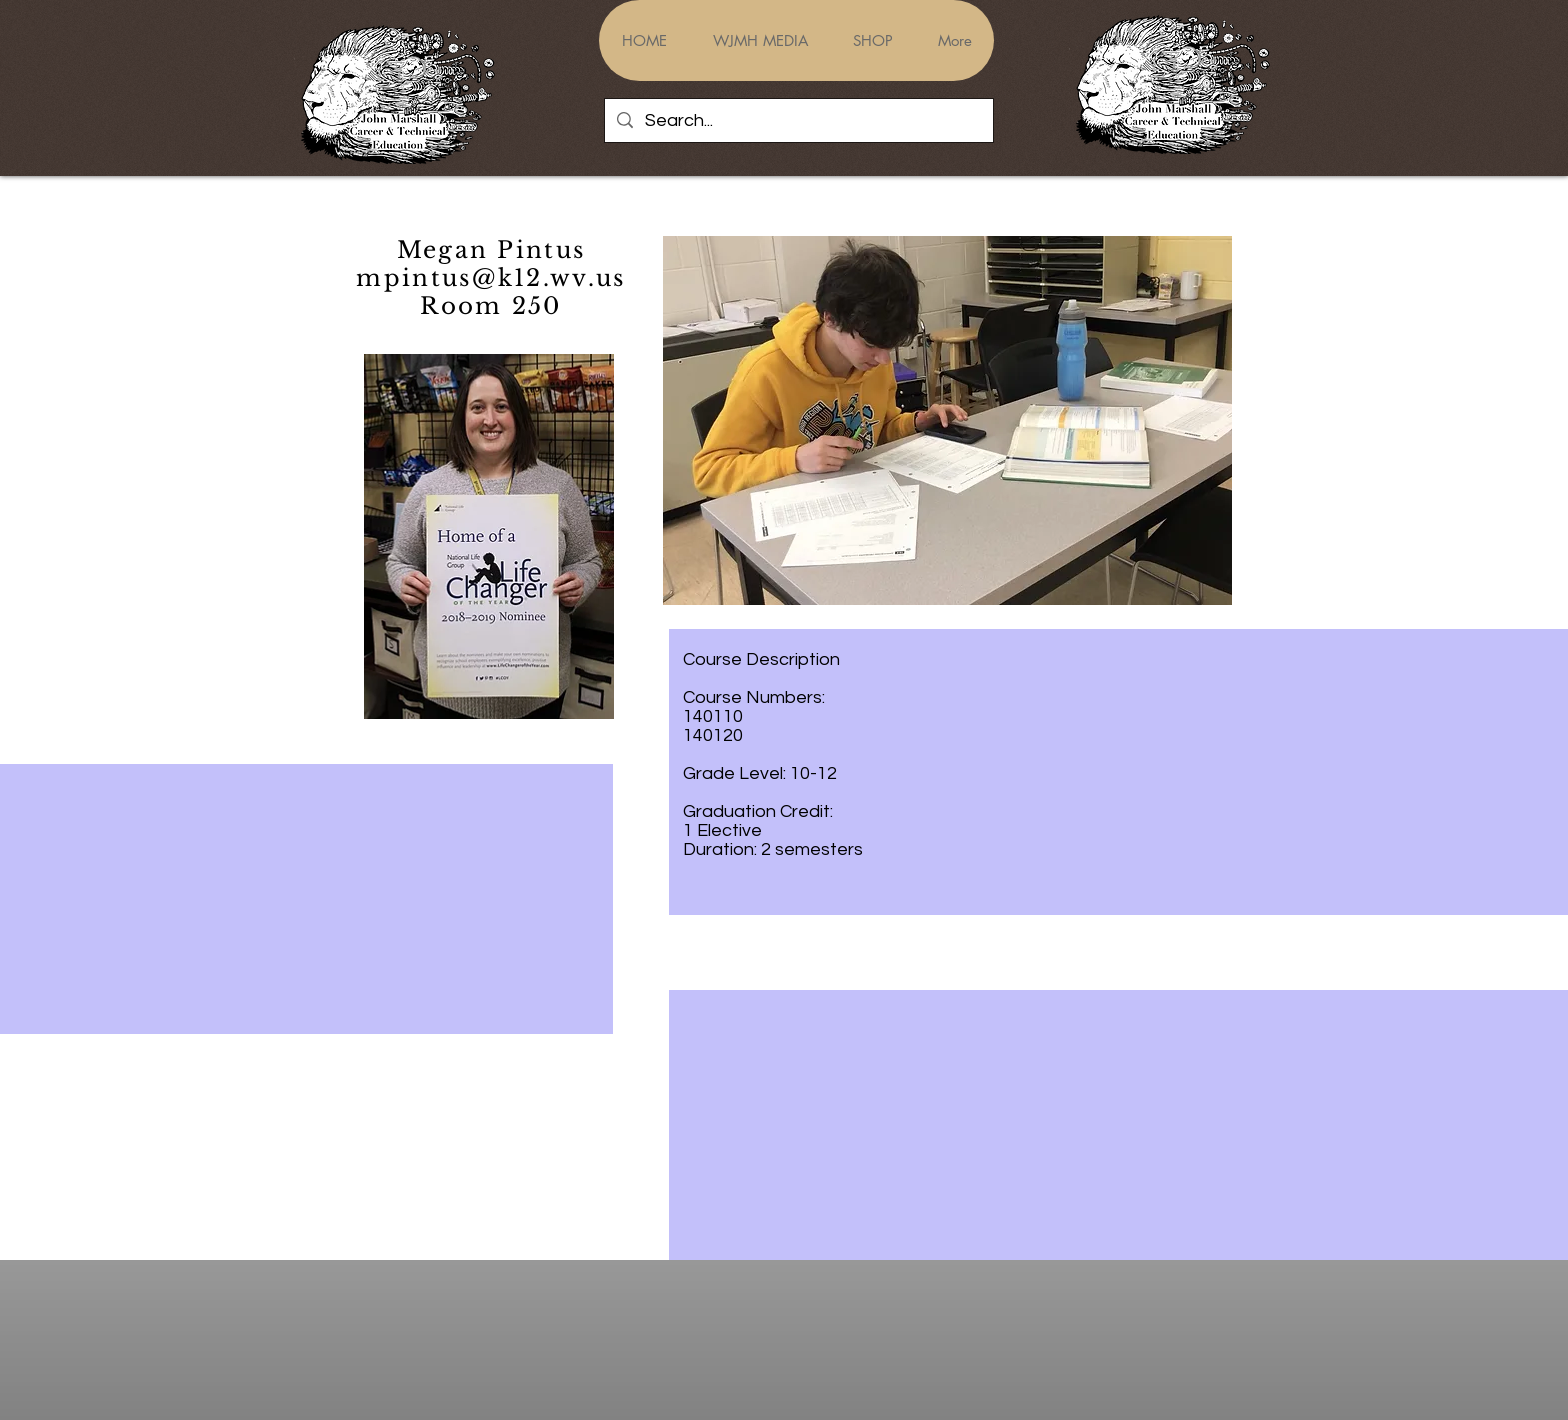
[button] (947, 420)
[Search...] (798, 120)
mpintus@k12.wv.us (490, 278)
